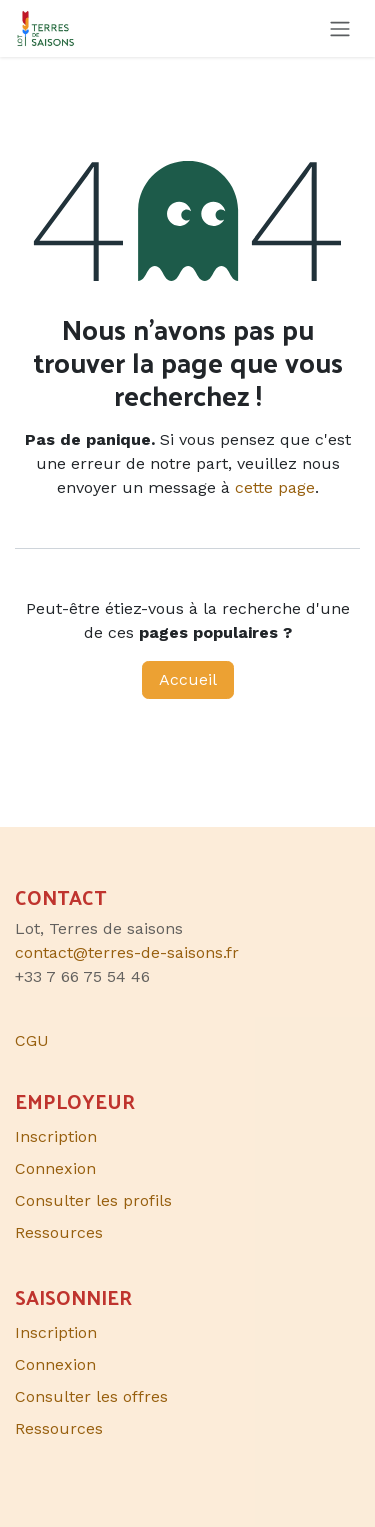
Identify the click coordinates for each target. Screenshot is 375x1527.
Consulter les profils (93, 1200)
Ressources (59, 1232)
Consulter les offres (91, 1396)
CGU (32, 1040)
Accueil (188, 679)
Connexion (55, 1168)
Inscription (56, 1136)
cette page (275, 487)
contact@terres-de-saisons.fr (127, 952)
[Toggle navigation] (340, 28)
